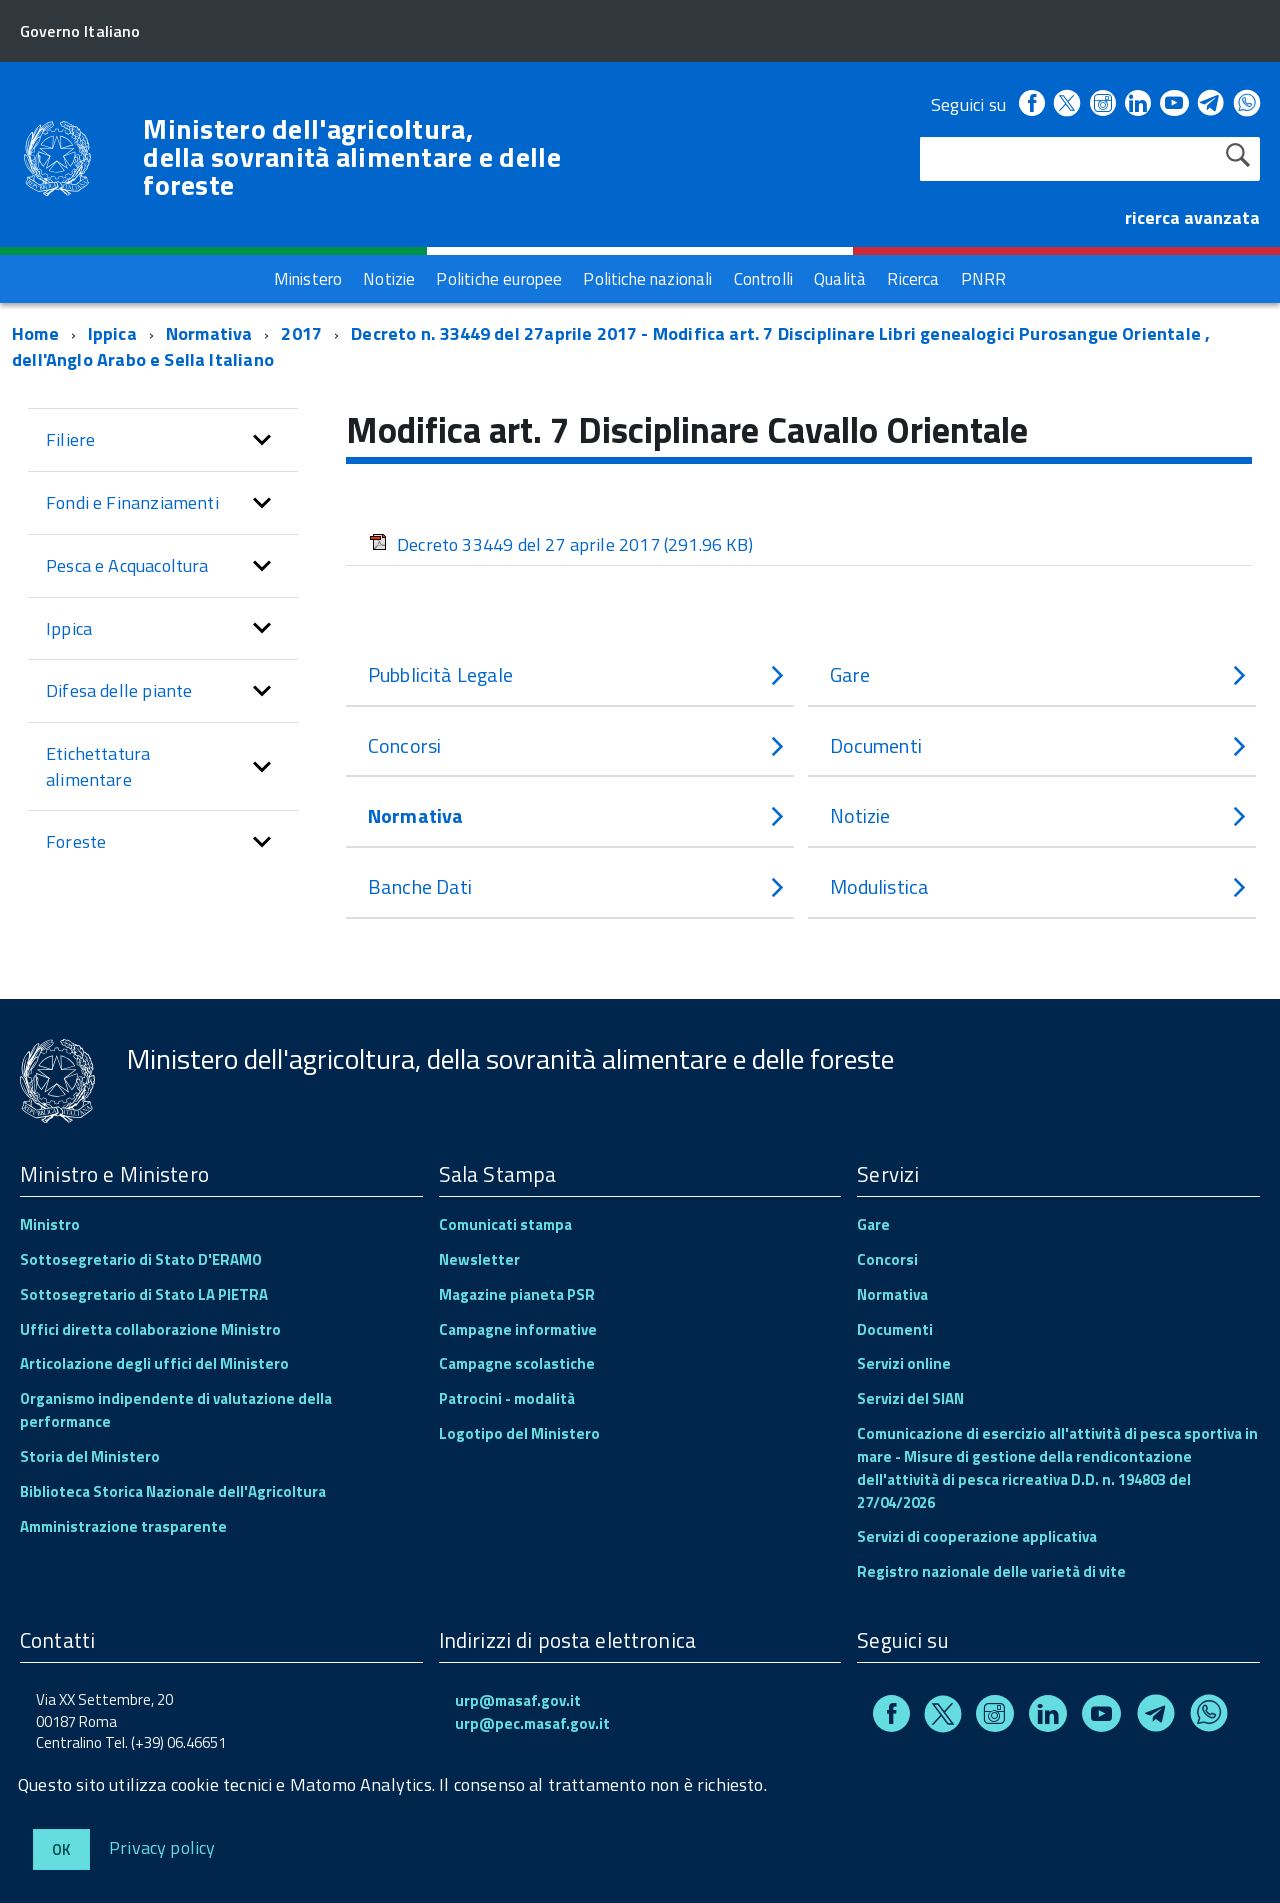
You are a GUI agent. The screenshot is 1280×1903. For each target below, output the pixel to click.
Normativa (209, 333)
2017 (301, 333)
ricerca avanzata (1192, 217)
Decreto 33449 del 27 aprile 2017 (561, 544)
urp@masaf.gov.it (518, 1700)
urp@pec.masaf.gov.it (532, 1723)
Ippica (112, 333)
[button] (262, 440)
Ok (61, 1849)
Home (35, 333)
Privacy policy (162, 1846)
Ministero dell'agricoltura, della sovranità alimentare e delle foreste (352, 157)
